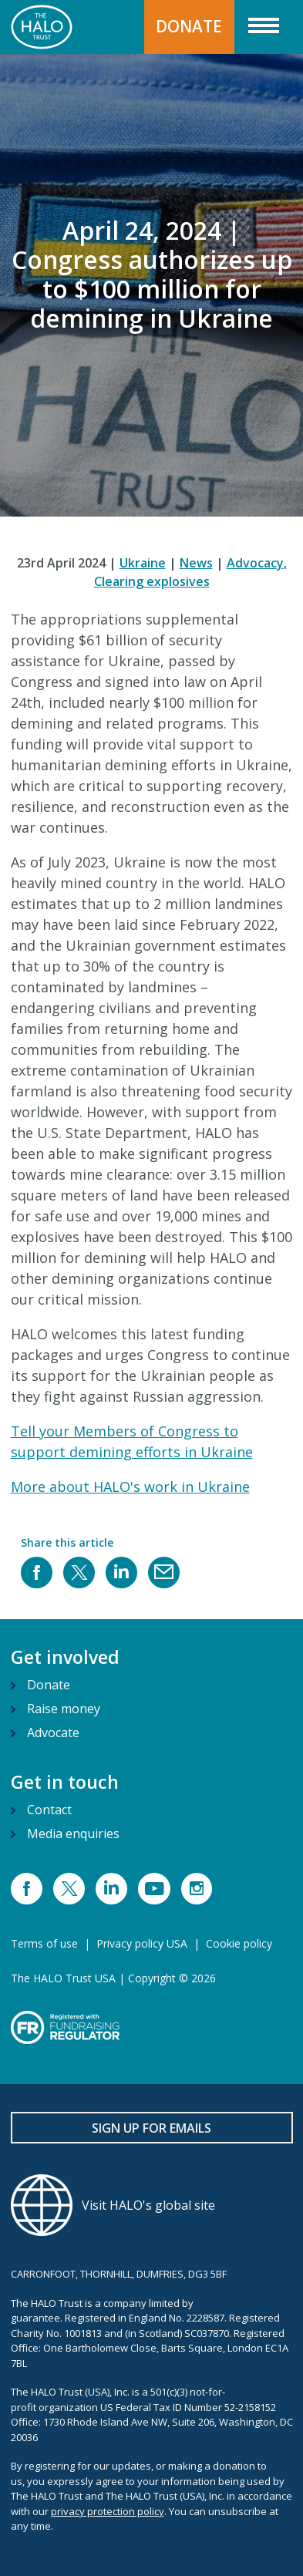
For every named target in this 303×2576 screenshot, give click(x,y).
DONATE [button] (189, 26)
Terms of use (44, 1943)
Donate (48, 1684)
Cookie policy (239, 1943)
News (196, 562)
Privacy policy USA (141, 1943)
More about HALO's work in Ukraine (130, 1486)
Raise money (63, 1708)
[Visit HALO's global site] (152, 2205)
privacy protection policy (107, 2511)
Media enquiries (73, 1833)
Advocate (53, 1732)
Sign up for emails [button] (151, 2128)
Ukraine (143, 562)
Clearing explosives (152, 581)
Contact (49, 1809)
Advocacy (257, 562)
